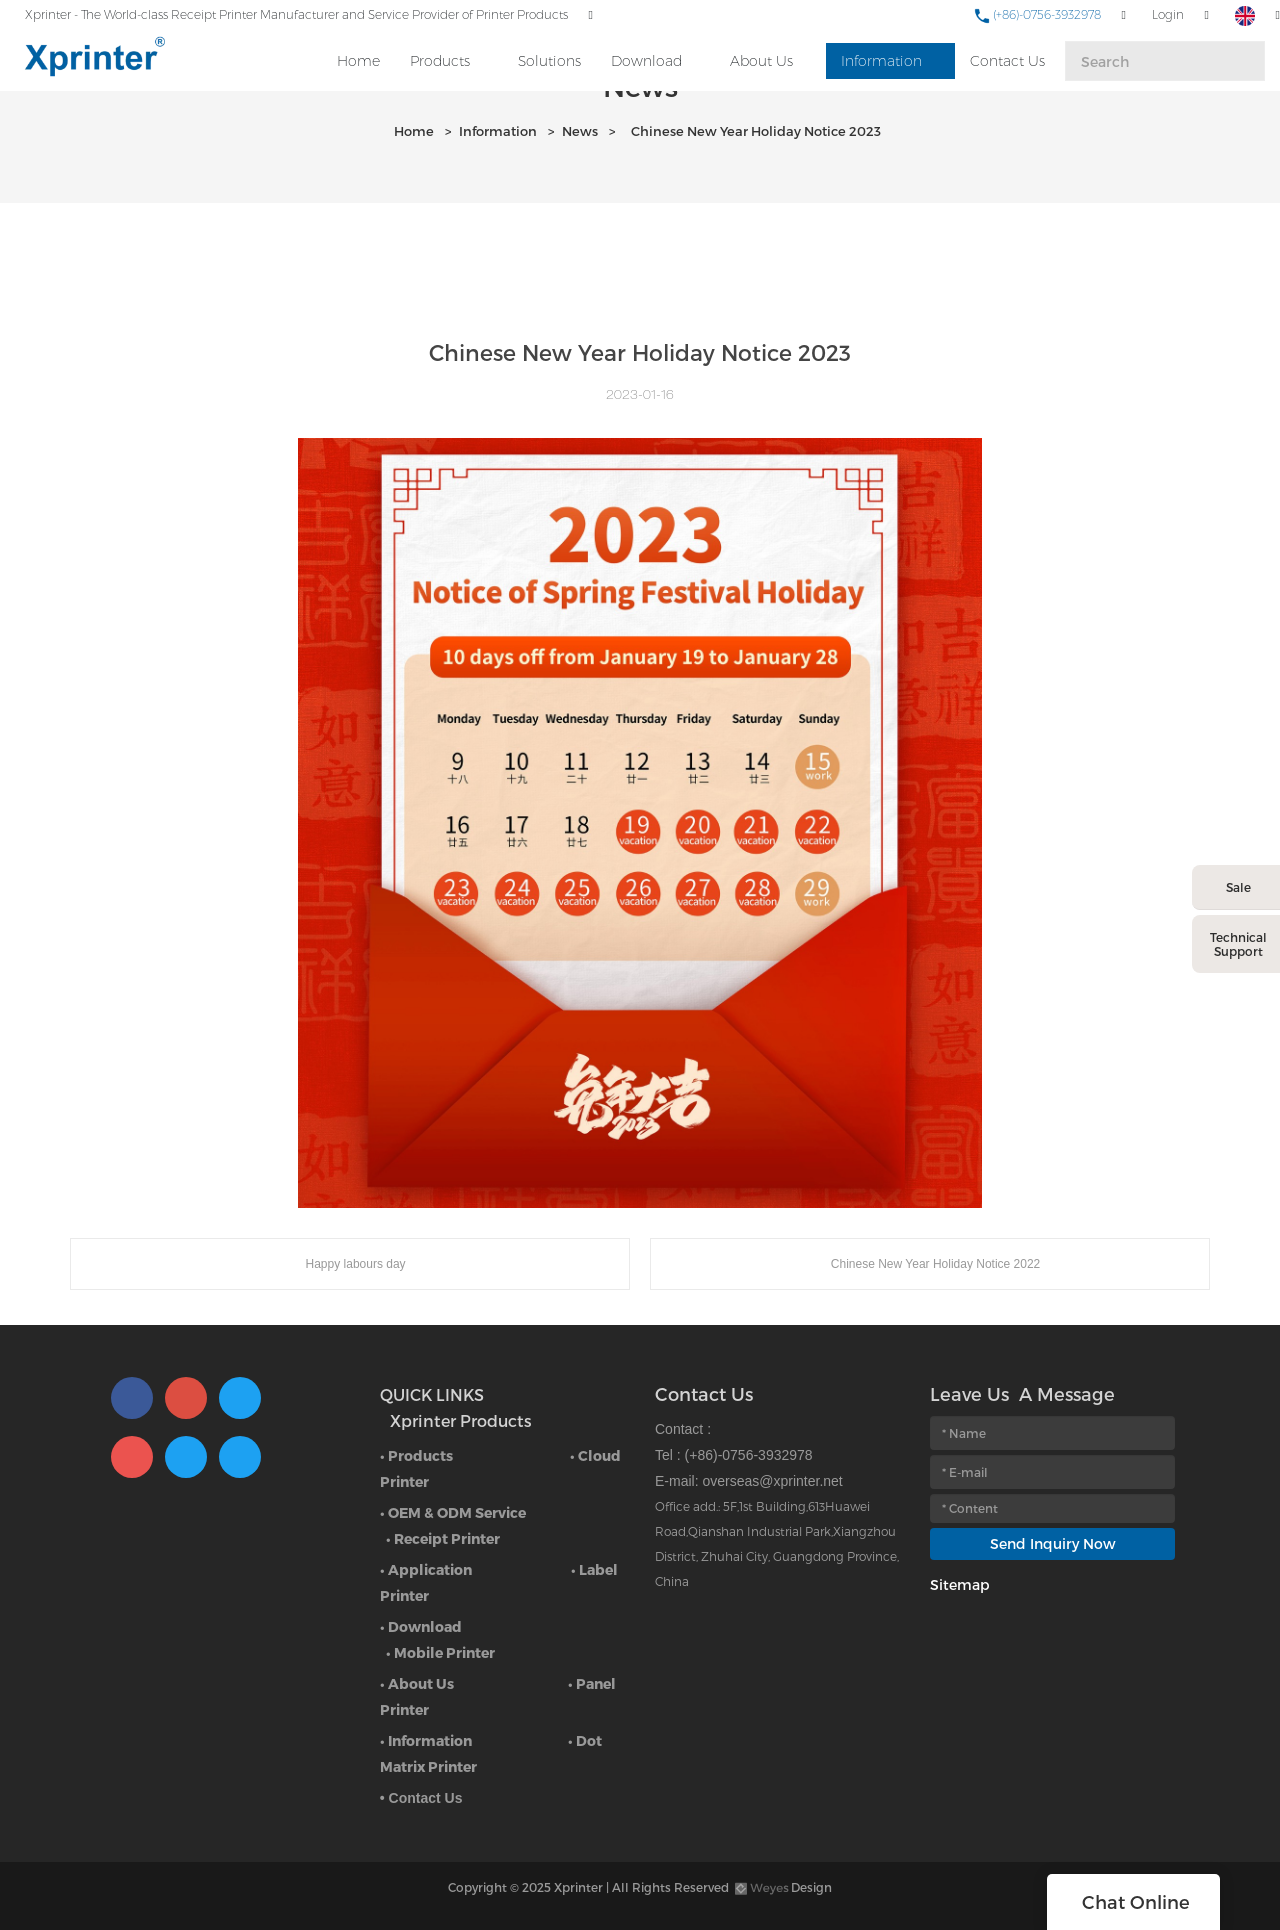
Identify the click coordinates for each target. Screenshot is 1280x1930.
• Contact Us (421, 1798)
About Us (761, 61)
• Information (426, 1740)
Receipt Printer (447, 1538)
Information (881, 61)
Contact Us (1007, 61)
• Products (416, 1455)
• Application (426, 1569)
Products (440, 61)
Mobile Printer (444, 1652)
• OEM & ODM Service (453, 1512)
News (580, 131)
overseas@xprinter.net (772, 1481)
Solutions (549, 61)
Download (646, 61)
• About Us (417, 1683)
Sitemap (960, 1584)
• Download (421, 1626)
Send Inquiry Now (1053, 1543)
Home (358, 61)
